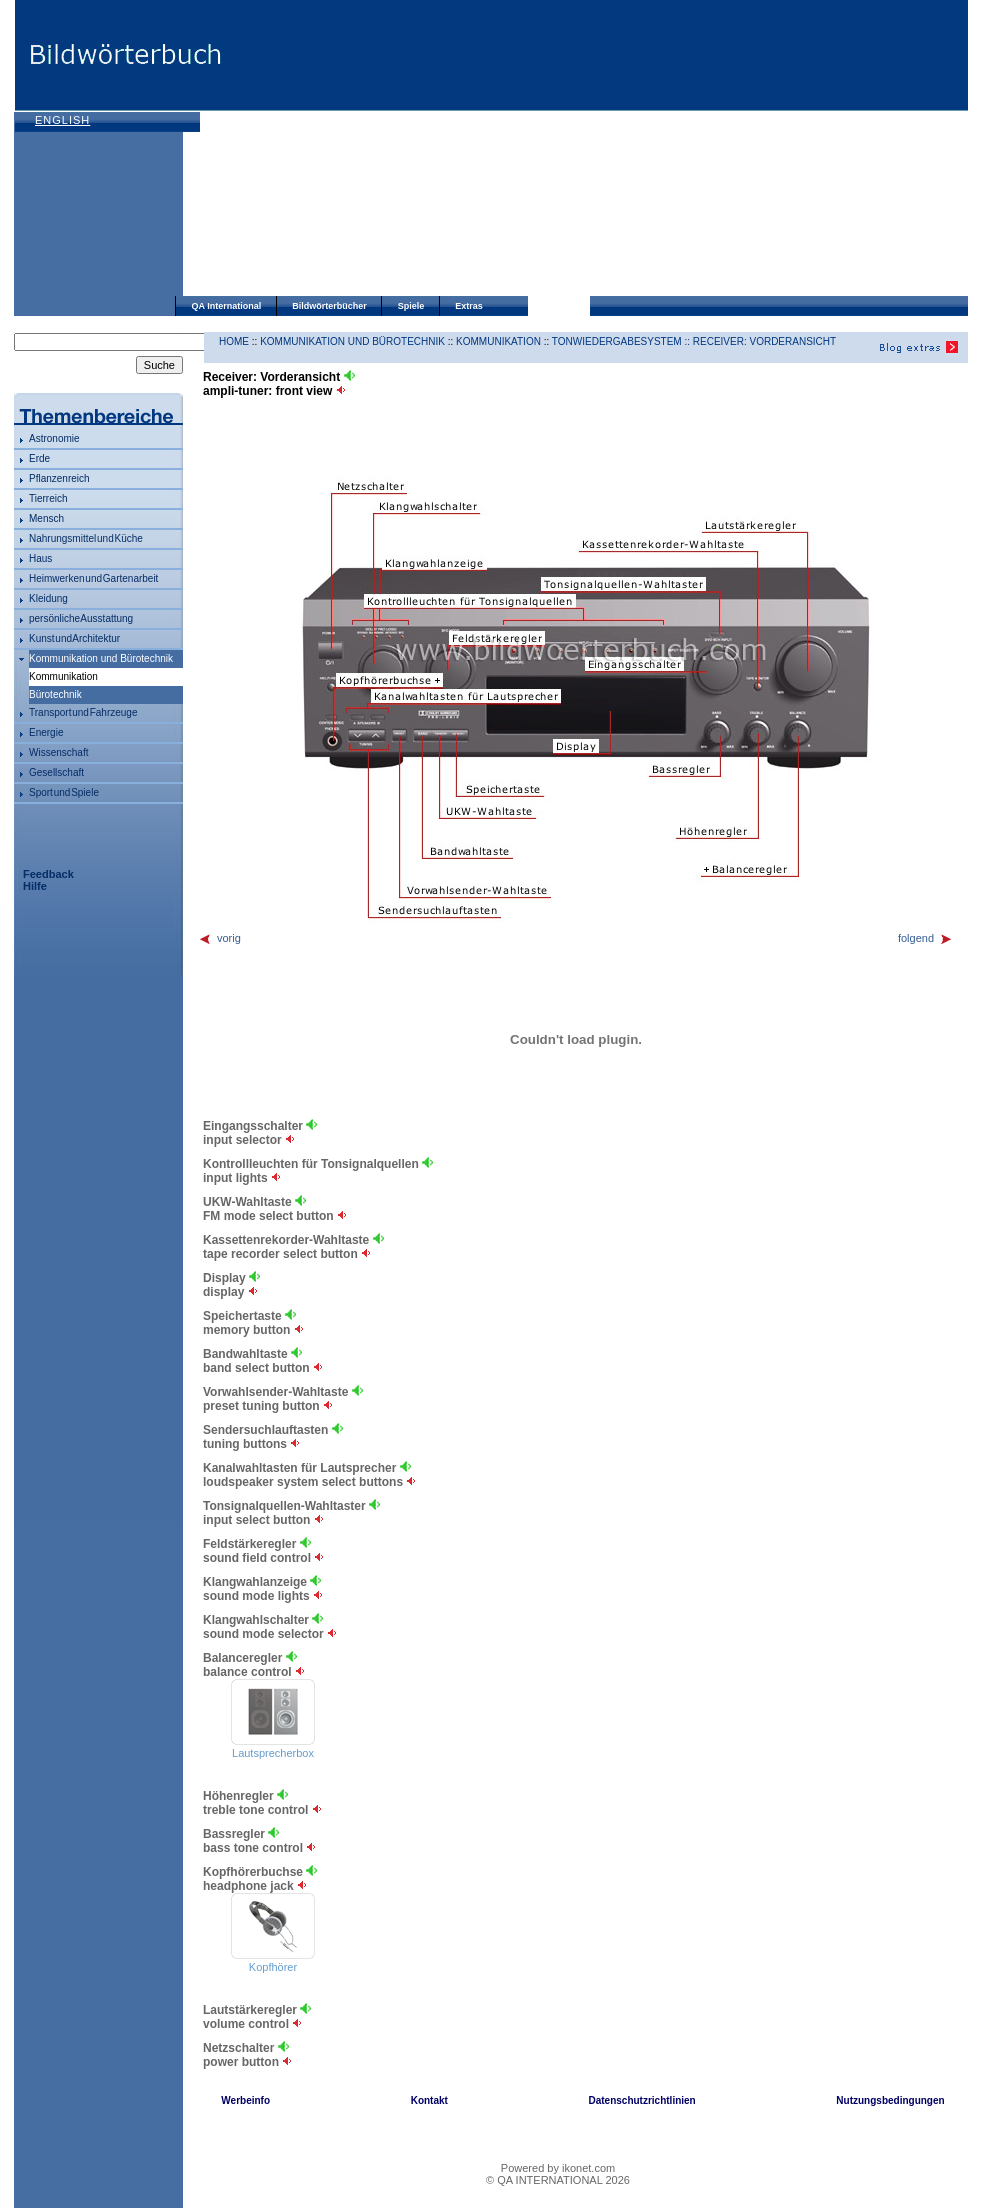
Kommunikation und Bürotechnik (101, 658)
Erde (39, 458)
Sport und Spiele (64, 792)
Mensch (46, 518)
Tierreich (48, 498)
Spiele (411, 306)
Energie (46, 732)
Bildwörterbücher (329, 306)
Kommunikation (498, 341)
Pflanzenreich (59, 478)
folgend (925, 938)
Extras (469, 306)
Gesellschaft (56, 772)
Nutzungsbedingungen (890, 2100)
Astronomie (54, 438)
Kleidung (48, 598)
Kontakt (429, 2100)
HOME (234, 341)
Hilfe (35, 886)
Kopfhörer (273, 1967)
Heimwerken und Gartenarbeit (93, 578)
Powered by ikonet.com (558, 2168)
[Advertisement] (425, 150)
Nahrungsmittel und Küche (86, 538)
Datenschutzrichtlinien (641, 2100)
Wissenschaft (58, 752)
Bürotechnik (55, 694)
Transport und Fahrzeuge (83, 712)
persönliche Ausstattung (81, 618)
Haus (40, 558)
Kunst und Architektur (74, 638)
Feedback (48, 874)
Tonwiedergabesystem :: (622, 341)
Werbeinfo (245, 2100)
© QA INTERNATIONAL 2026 (558, 2180)
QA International (227, 306)
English (62, 120)
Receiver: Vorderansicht (764, 341)
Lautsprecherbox (273, 1753)
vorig (219, 938)
